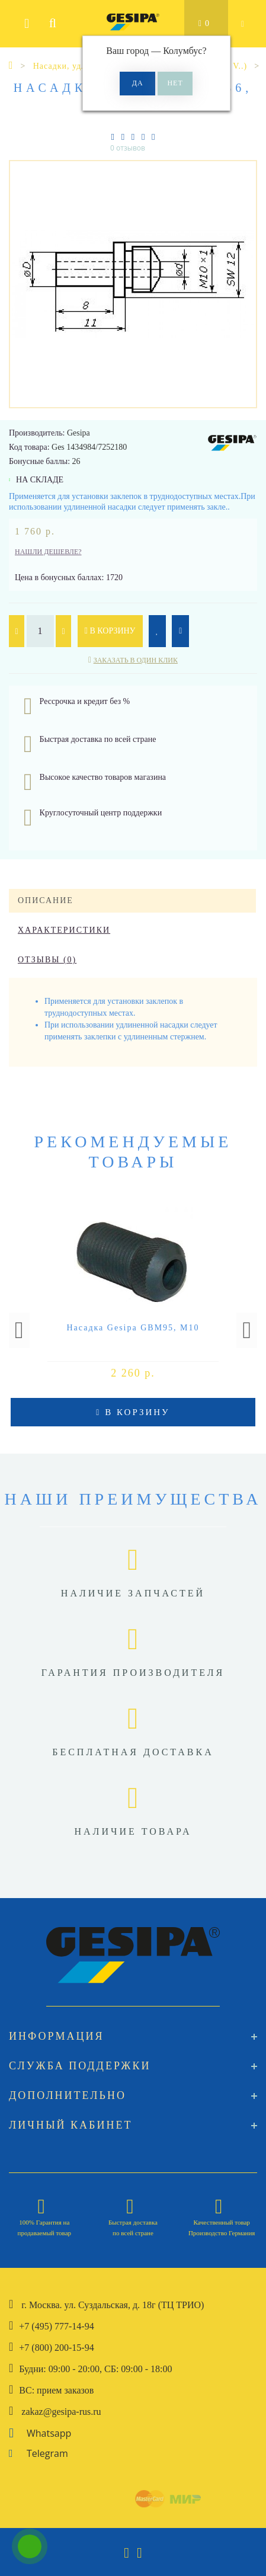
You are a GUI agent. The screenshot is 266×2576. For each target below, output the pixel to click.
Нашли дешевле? (48, 552)
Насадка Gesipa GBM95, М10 (132, 1327)
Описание (45, 900)
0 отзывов (127, 148)
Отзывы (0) (47, 959)
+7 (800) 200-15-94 (56, 2348)
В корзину (110, 630)
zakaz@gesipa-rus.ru (61, 2412)
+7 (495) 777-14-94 (56, 2326)
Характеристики (64, 930)
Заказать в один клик (136, 660)
